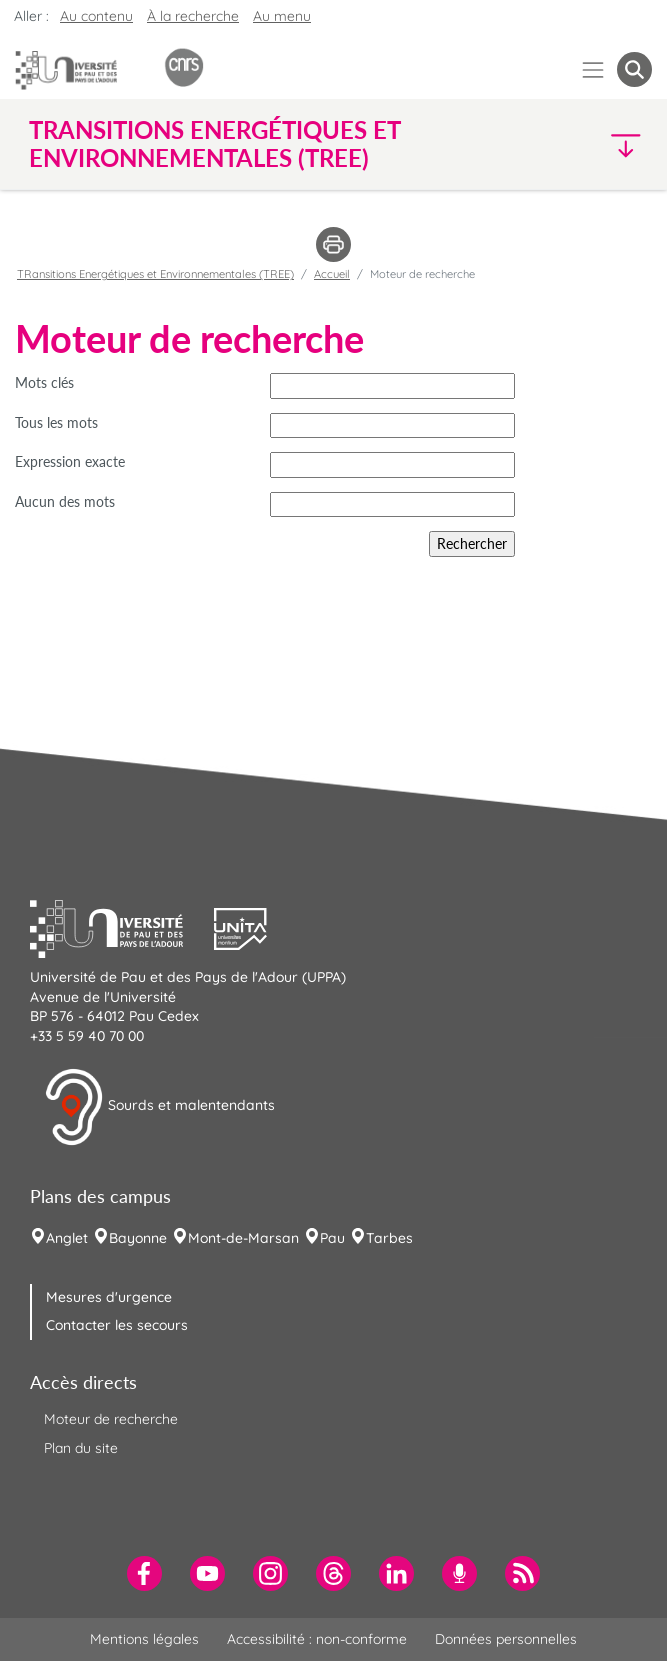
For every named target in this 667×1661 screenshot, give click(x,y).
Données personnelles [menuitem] (506, 1639)
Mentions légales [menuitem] (144, 1639)
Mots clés (44, 382)
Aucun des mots (65, 501)
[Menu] (593, 69)
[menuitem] (144, 1573)
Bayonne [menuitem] (138, 1238)
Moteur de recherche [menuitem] (111, 1419)
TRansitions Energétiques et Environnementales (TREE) (155, 274)
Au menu (282, 16)
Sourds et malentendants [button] (159, 1107)
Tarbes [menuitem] (389, 1238)
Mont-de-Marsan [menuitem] (243, 1238)
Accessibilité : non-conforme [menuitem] (317, 1639)
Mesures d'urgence (109, 1297)
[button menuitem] (634, 69)
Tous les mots (56, 422)
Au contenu (96, 16)
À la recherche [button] (193, 16)
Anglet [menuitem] (67, 1238)
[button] (577, 144)
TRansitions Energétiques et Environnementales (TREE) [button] (214, 144)
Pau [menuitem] (332, 1238)
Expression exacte (70, 461)
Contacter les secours (117, 1325)
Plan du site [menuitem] (81, 1448)
